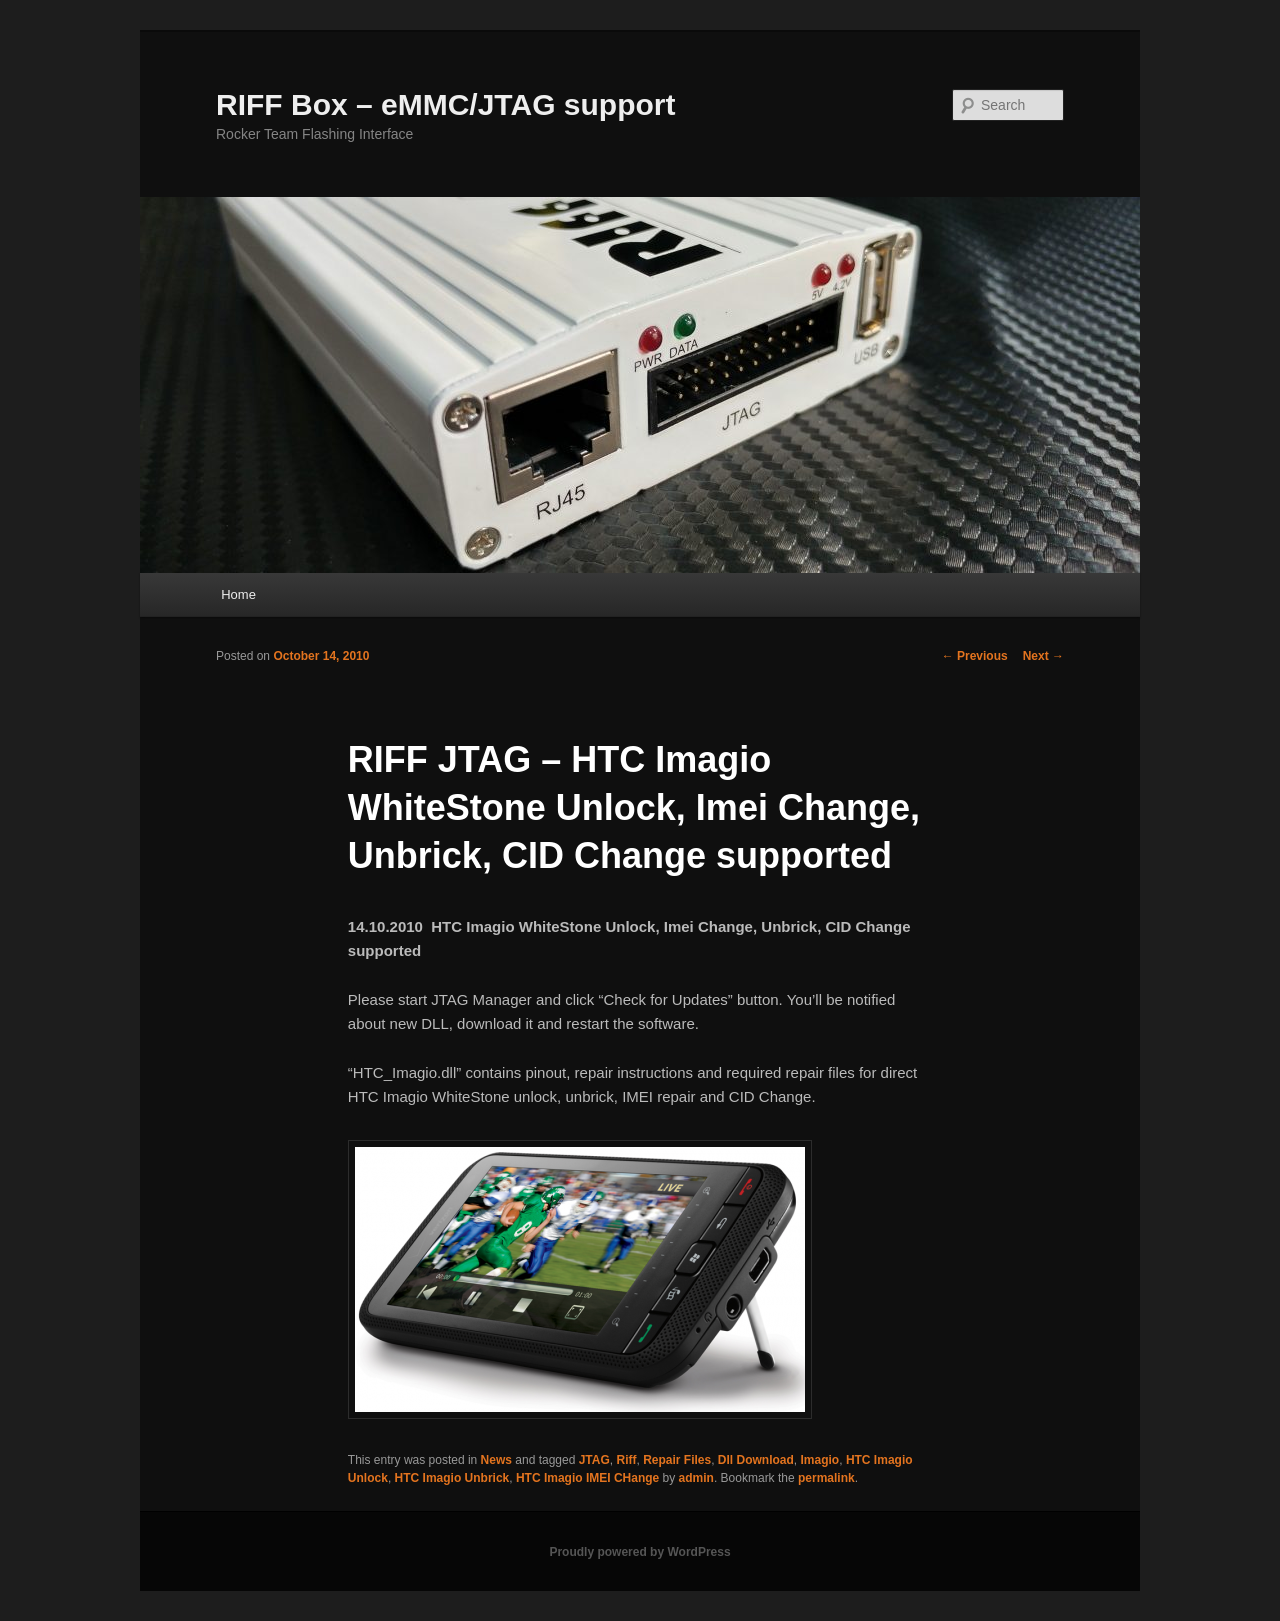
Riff (626, 1460)
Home (238, 594)
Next (1043, 656)
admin (696, 1478)
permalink (826, 1478)
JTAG (594, 1460)
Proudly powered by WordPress (639, 1552)
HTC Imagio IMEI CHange (587, 1478)
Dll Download (756, 1460)
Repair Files (677, 1460)
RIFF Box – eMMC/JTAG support (445, 104)
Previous (975, 656)
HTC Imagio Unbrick (452, 1478)
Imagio (820, 1460)
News (496, 1460)
